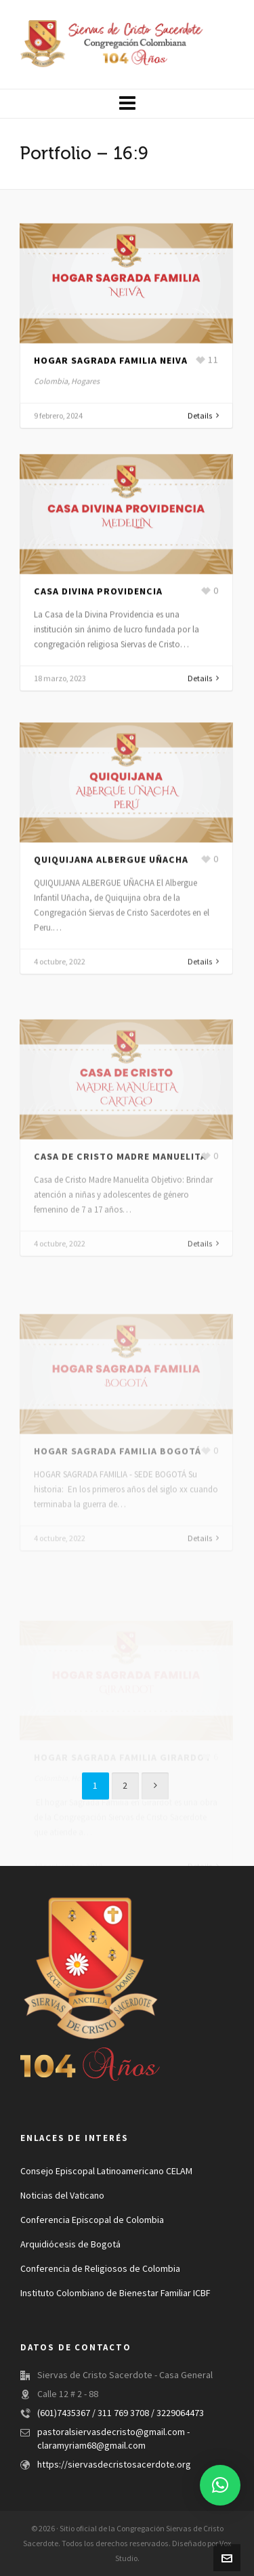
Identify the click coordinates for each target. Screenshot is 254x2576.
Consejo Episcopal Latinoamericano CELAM (106, 2171)
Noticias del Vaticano (62, 2195)
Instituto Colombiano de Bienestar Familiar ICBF (115, 2293)
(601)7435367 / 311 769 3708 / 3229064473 (120, 2413)
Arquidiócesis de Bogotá (70, 2244)
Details (203, 422)
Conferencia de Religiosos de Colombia (100, 2269)
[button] (220, 2485)
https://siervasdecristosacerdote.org (114, 2464)
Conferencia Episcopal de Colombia (92, 2220)
